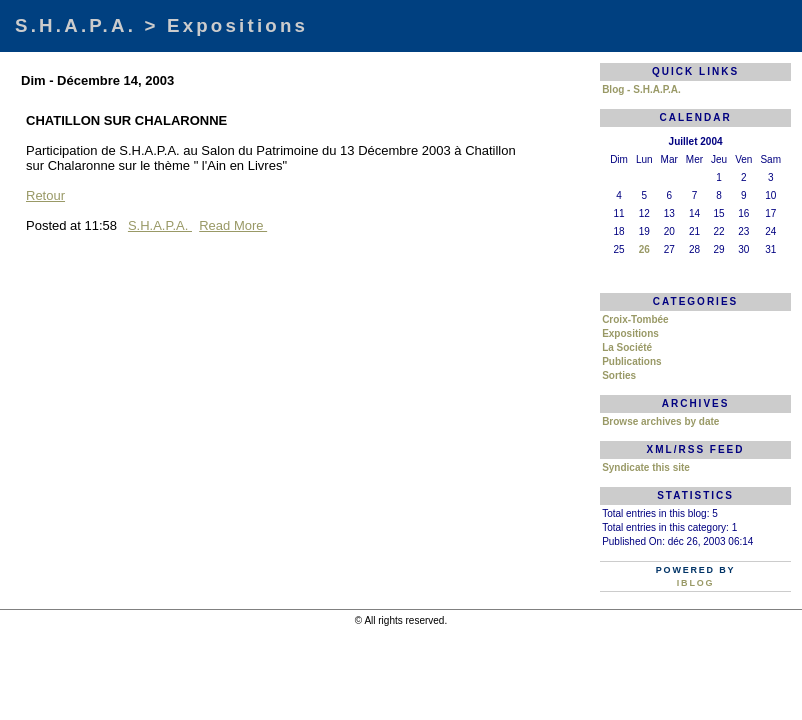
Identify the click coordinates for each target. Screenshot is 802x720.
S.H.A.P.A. (160, 225)
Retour (45, 195)
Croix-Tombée (635, 319)
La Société (627, 347)
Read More (233, 225)
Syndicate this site (646, 467)
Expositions (630, 333)
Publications (631, 361)
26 (644, 249)
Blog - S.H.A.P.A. (641, 89)
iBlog (696, 583)
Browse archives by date (660, 421)
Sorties (619, 375)
